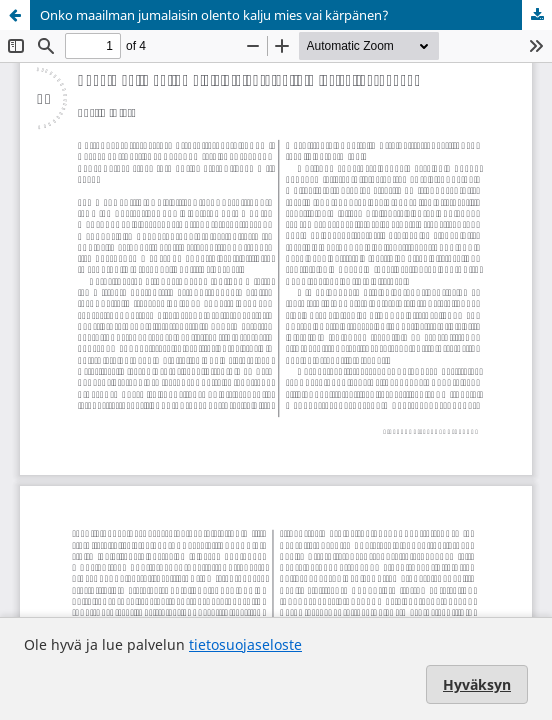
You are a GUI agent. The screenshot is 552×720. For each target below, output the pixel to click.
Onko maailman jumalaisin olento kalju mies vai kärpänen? (214, 15)
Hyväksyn (477, 684)
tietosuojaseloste (245, 644)
